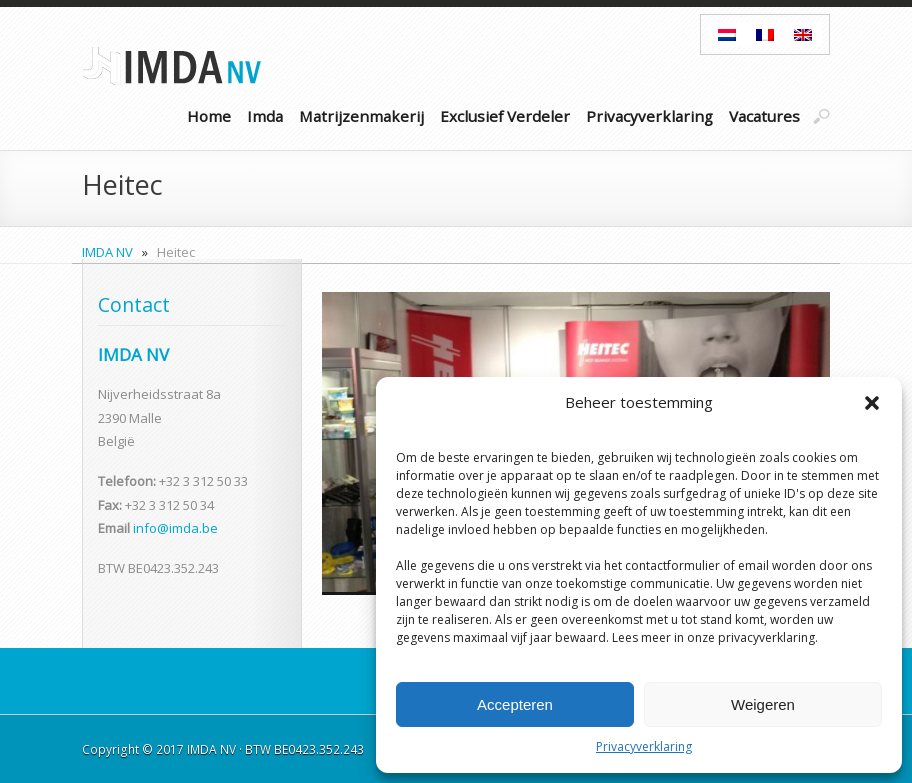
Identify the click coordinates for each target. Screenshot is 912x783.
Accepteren (515, 704)
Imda (265, 116)
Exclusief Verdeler (505, 116)
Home (209, 116)
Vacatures (764, 116)
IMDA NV (107, 252)
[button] (872, 403)
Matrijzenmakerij (361, 116)
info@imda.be (175, 528)
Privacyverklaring (644, 746)
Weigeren (763, 704)
